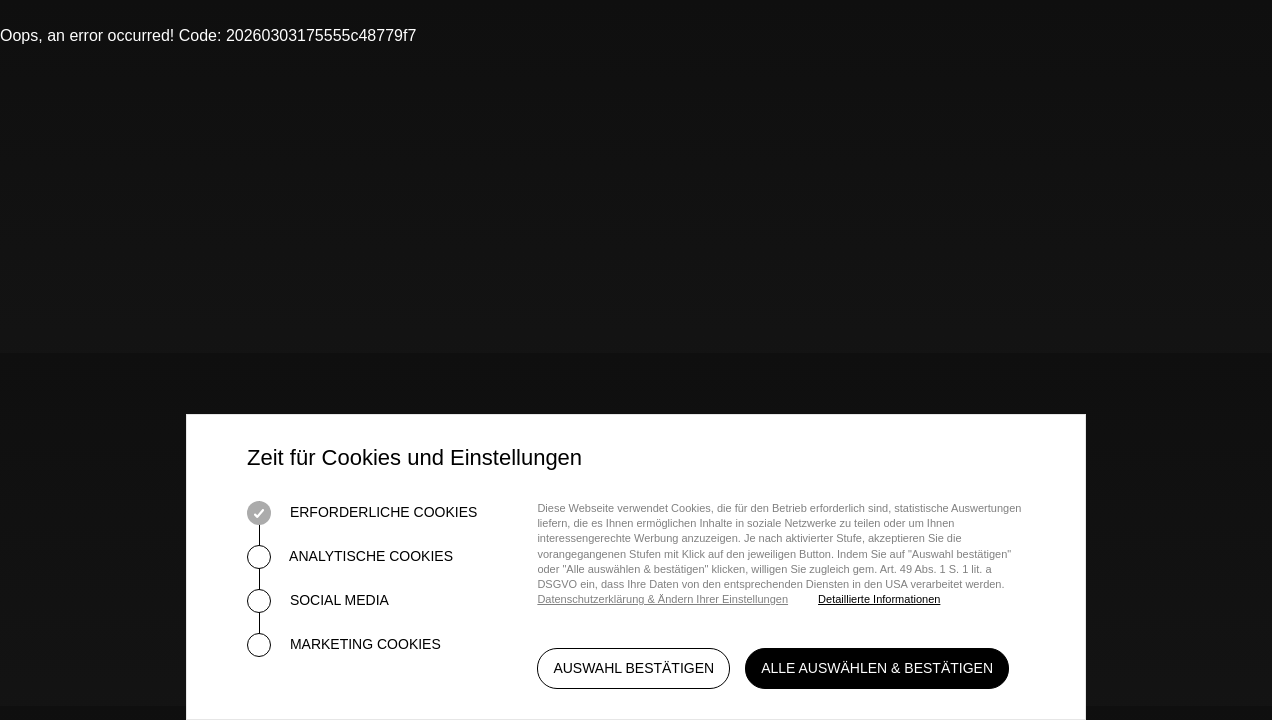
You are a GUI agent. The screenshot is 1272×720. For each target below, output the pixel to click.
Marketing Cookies (344, 645)
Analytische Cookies (350, 557)
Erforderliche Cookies (362, 513)
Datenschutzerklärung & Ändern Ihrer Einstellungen (662, 599)
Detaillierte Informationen (879, 599)
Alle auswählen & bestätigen (877, 668)
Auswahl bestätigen (633, 668)
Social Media (318, 601)
